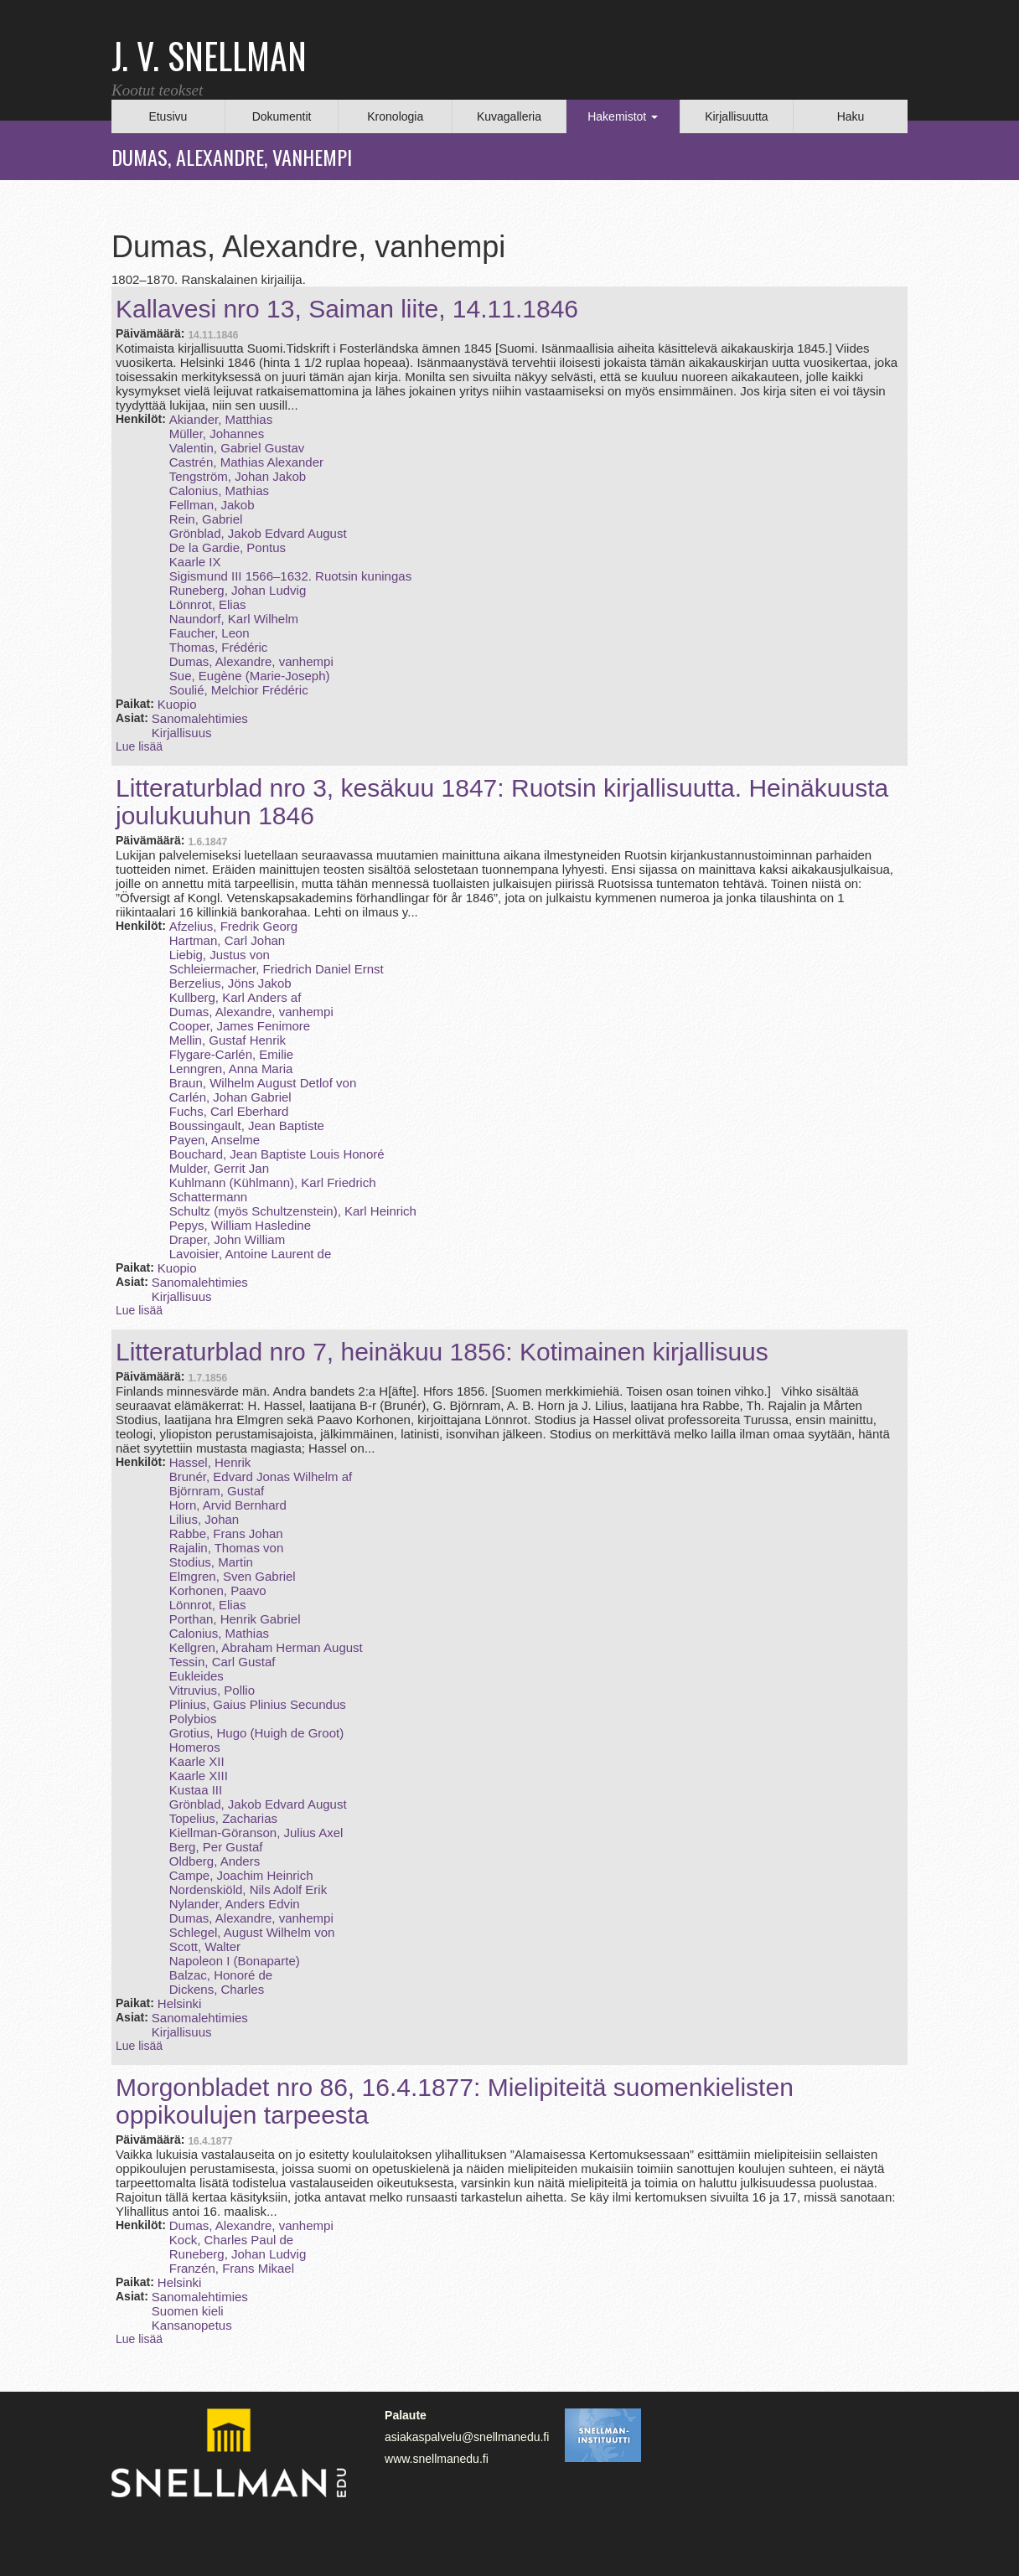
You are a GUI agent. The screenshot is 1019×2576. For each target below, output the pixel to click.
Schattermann (208, 1197)
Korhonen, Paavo (217, 1590)
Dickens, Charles (216, 1989)
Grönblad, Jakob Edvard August (258, 533)
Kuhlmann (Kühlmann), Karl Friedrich (272, 1182)
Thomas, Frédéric (218, 647)
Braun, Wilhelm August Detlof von (262, 1083)
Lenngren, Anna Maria (231, 1068)
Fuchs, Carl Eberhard (229, 1111)
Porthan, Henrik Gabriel (235, 1619)
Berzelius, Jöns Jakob (230, 983)
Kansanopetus (192, 2325)
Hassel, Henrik (210, 1462)
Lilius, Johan (204, 1519)
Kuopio (177, 704)
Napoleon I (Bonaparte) (234, 1961)
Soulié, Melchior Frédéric (238, 690)
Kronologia (395, 116)
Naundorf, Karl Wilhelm (233, 619)
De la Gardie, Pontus (227, 547)
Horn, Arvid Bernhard (228, 1505)
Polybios (193, 1718)
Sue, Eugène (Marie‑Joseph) (249, 676)
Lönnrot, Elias (207, 604)
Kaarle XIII (198, 1775)
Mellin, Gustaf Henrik (227, 1040)
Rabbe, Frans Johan (226, 1533)
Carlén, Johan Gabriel (230, 1097)
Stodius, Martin (211, 1562)
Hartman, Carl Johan (227, 940)
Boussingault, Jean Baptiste (246, 1125)
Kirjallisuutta (736, 116)
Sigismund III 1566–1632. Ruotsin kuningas (290, 576)
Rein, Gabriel (206, 519)
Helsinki (180, 2003)
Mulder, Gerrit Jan (219, 1168)
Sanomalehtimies (200, 718)
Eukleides (196, 1676)
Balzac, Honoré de (220, 1975)
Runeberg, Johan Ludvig (237, 590)
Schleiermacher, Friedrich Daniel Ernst (276, 969)
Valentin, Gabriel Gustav (236, 448)
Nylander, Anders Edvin (234, 1904)
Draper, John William (227, 1239)
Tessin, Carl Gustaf (222, 1662)
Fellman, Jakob (212, 505)
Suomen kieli (188, 2311)
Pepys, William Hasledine (240, 1225)
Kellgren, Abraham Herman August (266, 1647)
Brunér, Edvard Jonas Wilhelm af (260, 1476)
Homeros (194, 1747)
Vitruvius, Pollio (212, 1690)
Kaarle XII (197, 1761)
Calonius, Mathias (219, 490)
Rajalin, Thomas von (226, 1548)
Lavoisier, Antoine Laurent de (250, 1254)
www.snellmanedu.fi (437, 2458)
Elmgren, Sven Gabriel (232, 1576)
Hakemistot (622, 116)
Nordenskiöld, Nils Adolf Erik (248, 1889)
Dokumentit (282, 116)
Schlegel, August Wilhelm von (252, 1932)
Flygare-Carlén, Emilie (231, 1054)
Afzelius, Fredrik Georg (233, 926)
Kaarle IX (195, 562)
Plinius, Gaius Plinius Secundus (257, 1704)
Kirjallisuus (182, 732)
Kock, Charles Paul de (231, 2240)
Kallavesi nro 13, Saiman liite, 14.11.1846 (347, 309)
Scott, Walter (205, 1946)
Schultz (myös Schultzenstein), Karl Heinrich (292, 1211)
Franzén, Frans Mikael (231, 2268)
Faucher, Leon (209, 633)
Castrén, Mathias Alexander (246, 462)
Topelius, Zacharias (223, 1818)
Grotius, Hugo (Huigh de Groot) (256, 1733)
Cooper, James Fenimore (239, 1026)
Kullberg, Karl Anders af (235, 997)
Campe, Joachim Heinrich (241, 1875)
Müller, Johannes (216, 433)
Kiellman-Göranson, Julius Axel (256, 1832)
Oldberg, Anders (214, 1861)
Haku (851, 116)
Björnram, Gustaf (216, 1491)
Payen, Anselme (214, 1140)
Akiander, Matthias (220, 419)
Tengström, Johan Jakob (237, 476)
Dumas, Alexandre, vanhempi (251, 661)
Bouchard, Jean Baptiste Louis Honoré (277, 1154)
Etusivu (167, 116)
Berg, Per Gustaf (216, 1847)
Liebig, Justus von (219, 954)
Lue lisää (139, 746)
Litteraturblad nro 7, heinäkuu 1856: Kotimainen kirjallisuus (442, 1351)
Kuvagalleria (509, 116)
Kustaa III (195, 1790)
